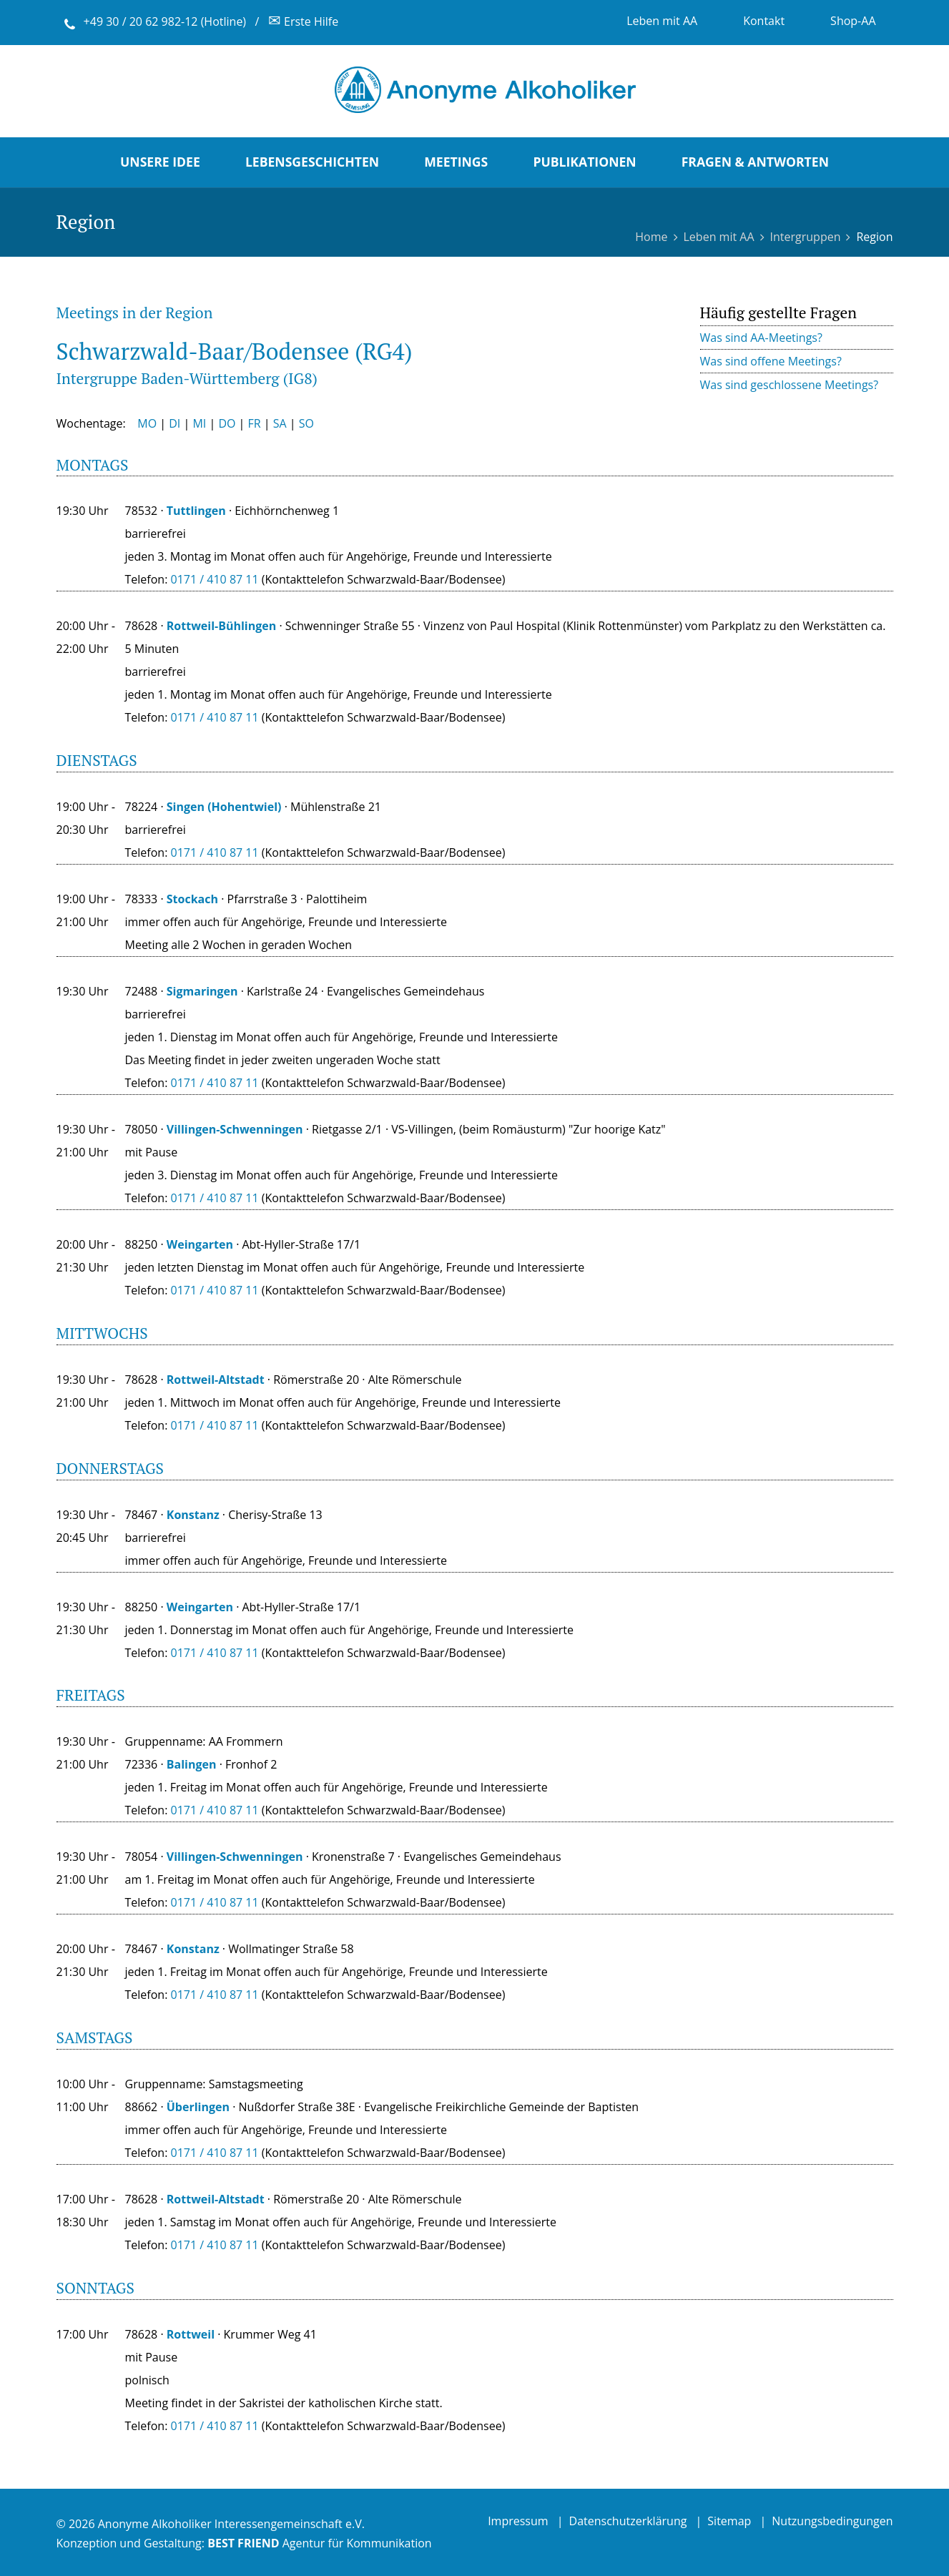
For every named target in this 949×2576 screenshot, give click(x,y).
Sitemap (729, 2521)
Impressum (518, 2521)
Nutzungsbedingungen (832, 2521)
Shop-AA (852, 21)
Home (651, 237)
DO (226, 423)
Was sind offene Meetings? (771, 361)
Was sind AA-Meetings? (761, 337)
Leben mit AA (661, 21)
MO (147, 423)
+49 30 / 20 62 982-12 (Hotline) (165, 21)
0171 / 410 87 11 (215, 717)
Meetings (456, 161)
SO (306, 423)
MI (199, 423)
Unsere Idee (160, 161)
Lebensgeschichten (312, 161)
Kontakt (764, 21)
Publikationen (584, 161)
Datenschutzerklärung (628, 2521)
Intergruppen (805, 237)
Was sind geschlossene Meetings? (789, 385)
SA (280, 423)
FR (254, 423)
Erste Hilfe (303, 21)
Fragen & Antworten (755, 161)
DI (174, 423)
